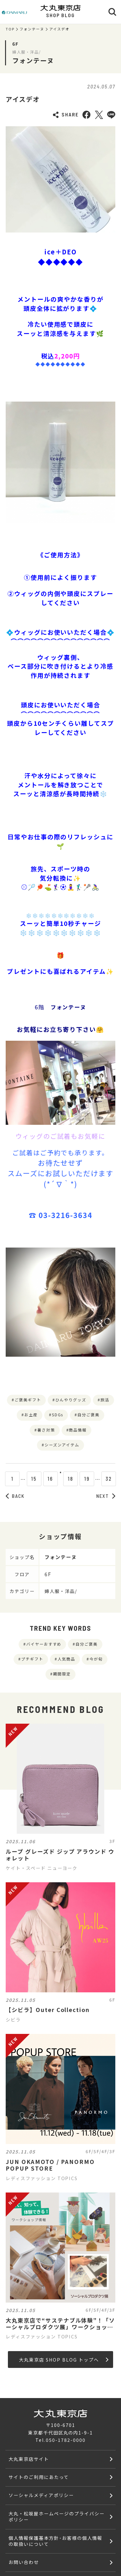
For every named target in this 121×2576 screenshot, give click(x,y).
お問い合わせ (24, 2562)
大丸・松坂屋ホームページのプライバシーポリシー (56, 2516)
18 (77, 1479)
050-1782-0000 (65, 2439)
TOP (10, 29)
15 (27, 1479)
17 (60, 1479)
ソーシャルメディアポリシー (41, 2495)
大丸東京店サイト (29, 2458)
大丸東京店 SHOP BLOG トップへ (63, 2359)
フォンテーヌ (32, 29)
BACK (15, 1496)
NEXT (105, 1496)
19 (93, 1479)
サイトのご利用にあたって (39, 2477)
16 (44, 1479)
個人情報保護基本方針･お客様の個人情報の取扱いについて (55, 2540)
